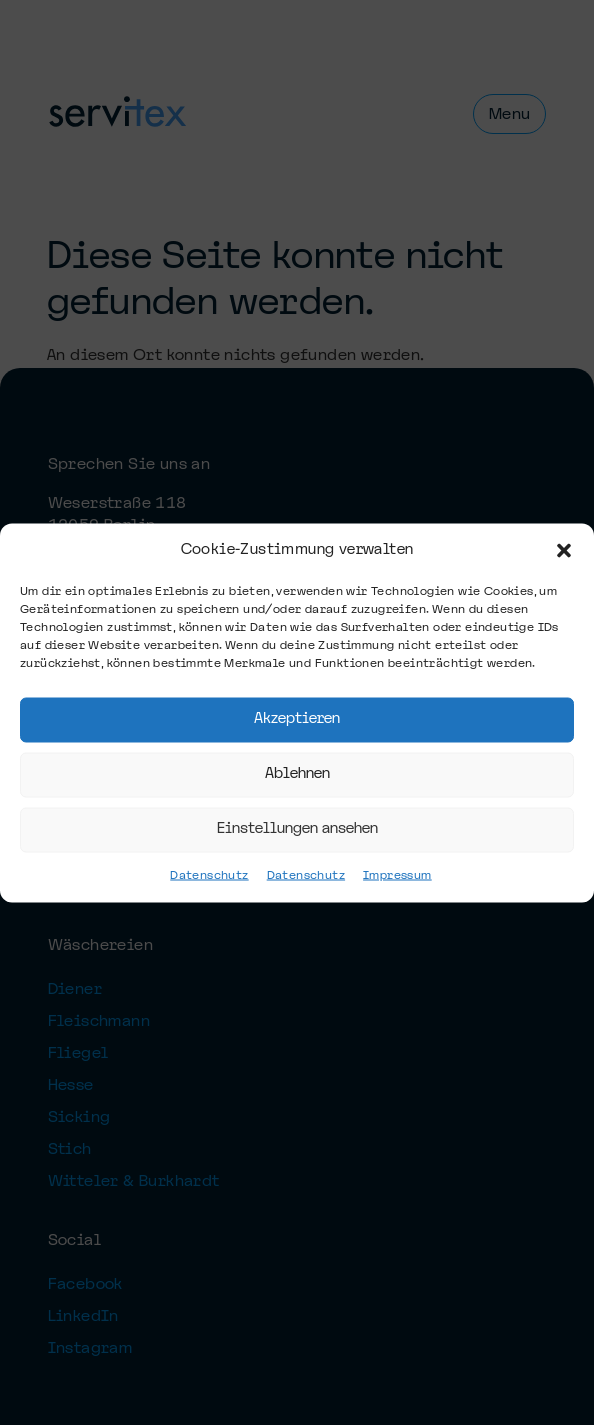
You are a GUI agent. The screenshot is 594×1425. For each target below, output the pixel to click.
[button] (564, 542)
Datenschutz (209, 883)
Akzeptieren (297, 711)
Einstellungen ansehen (297, 821)
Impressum (397, 883)
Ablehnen (297, 766)
